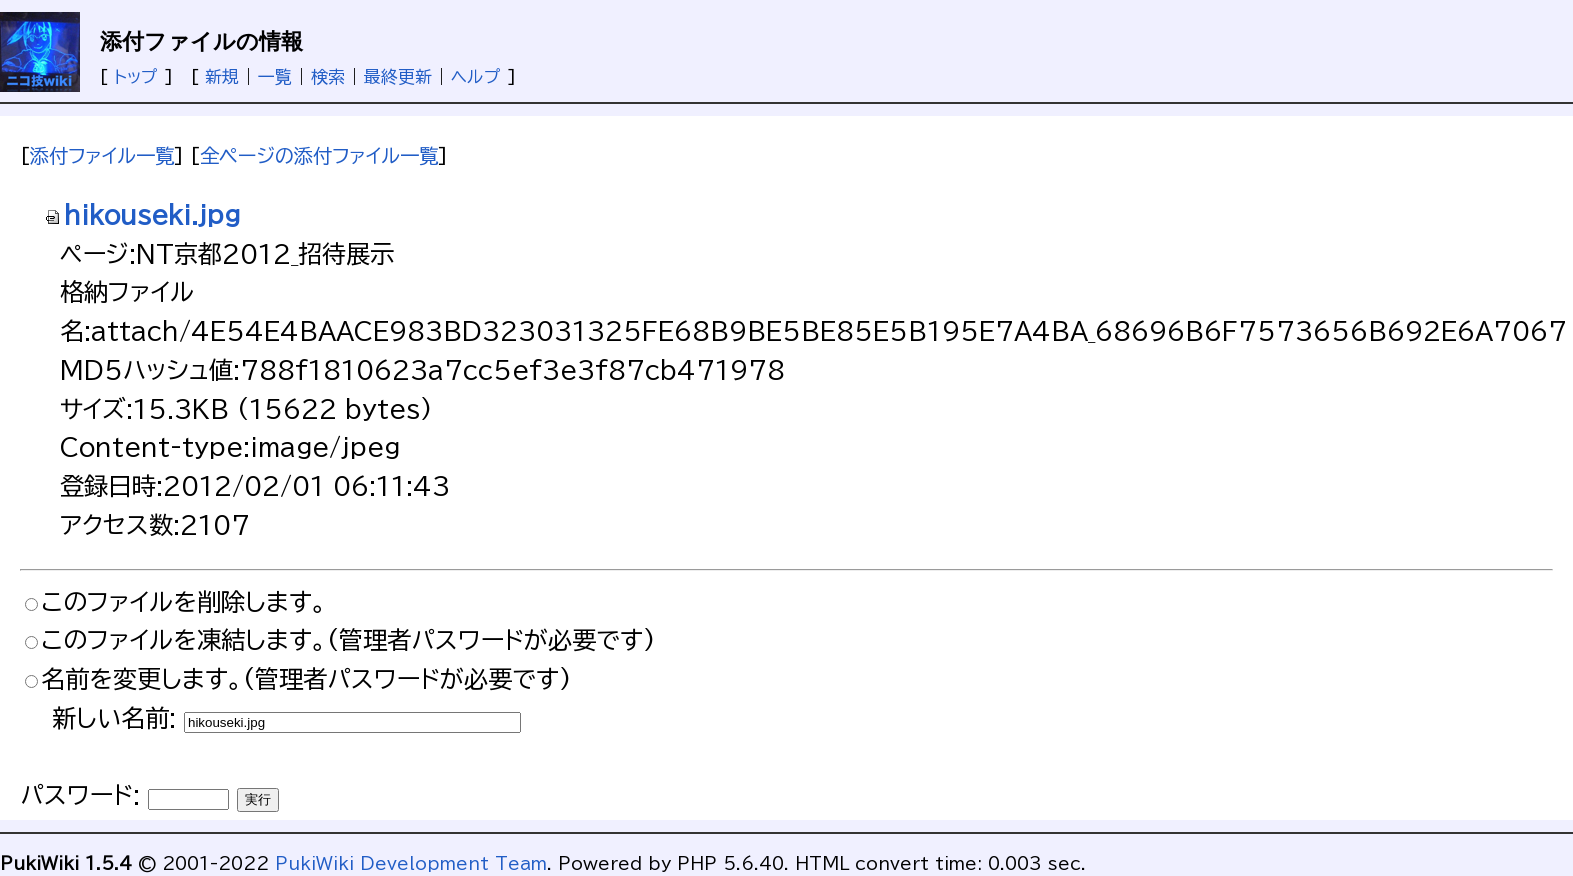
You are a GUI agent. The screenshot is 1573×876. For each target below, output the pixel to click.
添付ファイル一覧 (102, 155)
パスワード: (80, 795)
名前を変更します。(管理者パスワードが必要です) (306, 679)
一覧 (275, 76)
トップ (136, 76)
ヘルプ (476, 76)
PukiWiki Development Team (411, 863)
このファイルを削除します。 (184, 602)
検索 (328, 76)
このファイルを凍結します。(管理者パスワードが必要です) (348, 640)
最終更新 (398, 76)
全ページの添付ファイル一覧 (319, 155)
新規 (222, 76)
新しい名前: (114, 718)
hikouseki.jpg (142, 215)
